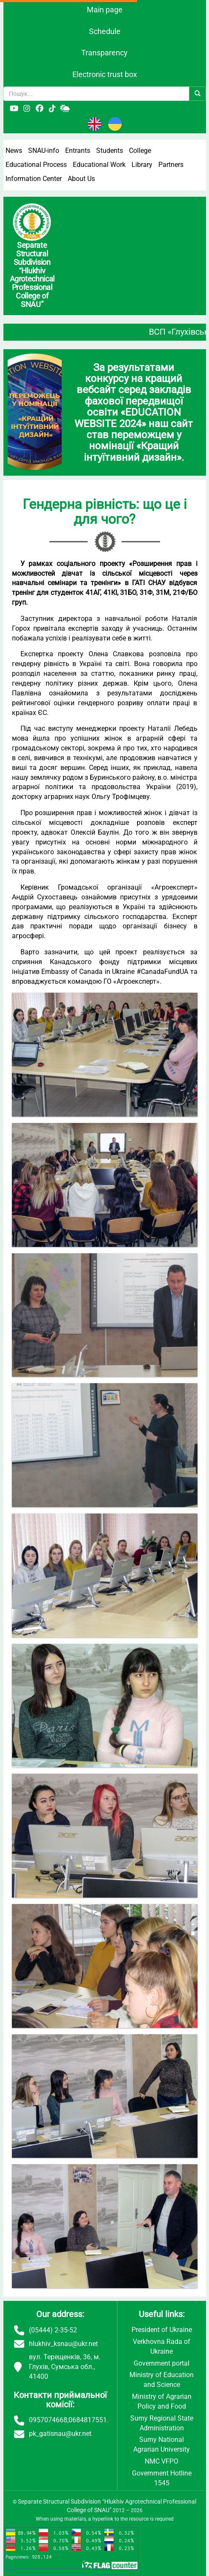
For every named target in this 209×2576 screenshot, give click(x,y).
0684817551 (88, 2420)
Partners (170, 165)
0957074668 (48, 2420)
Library (142, 165)
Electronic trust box (104, 74)
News (14, 150)
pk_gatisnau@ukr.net (60, 2434)
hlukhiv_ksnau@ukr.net (63, 2344)
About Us (81, 179)
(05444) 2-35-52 (53, 2330)
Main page (105, 9)
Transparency (104, 52)
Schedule (104, 31)
